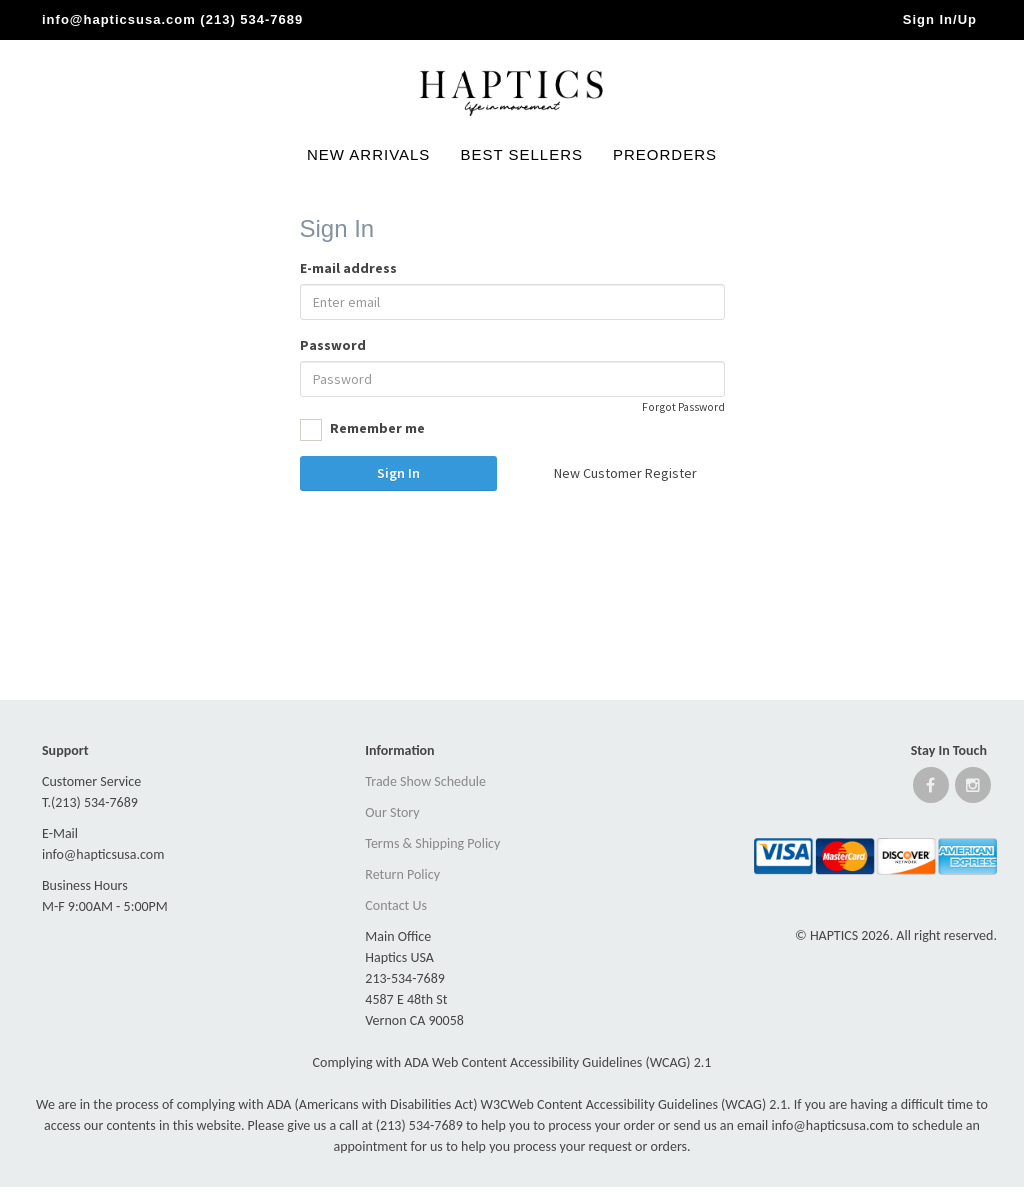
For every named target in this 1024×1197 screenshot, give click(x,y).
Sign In (398, 473)
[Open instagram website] (973, 789)
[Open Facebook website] (931, 789)
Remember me (362, 430)
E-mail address (348, 268)
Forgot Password (683, 407)
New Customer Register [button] (625, 473)
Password (333, 345)
